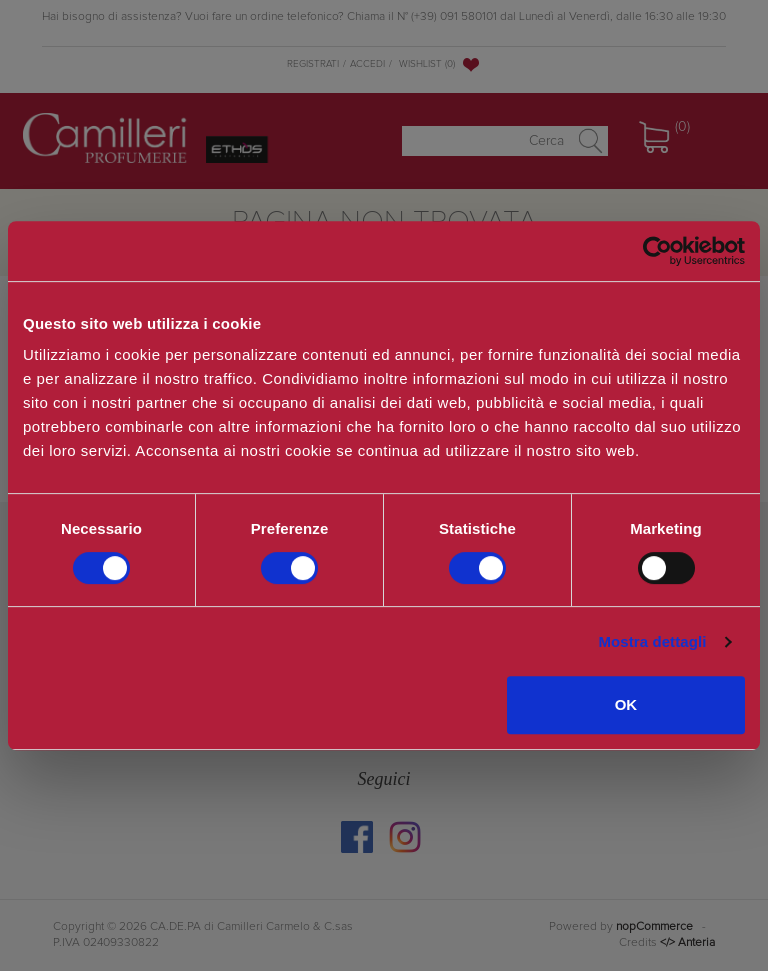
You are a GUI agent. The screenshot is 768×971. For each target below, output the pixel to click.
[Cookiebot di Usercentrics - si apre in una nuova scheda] (657, 251)
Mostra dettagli (652, 641)
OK (626, 704)
